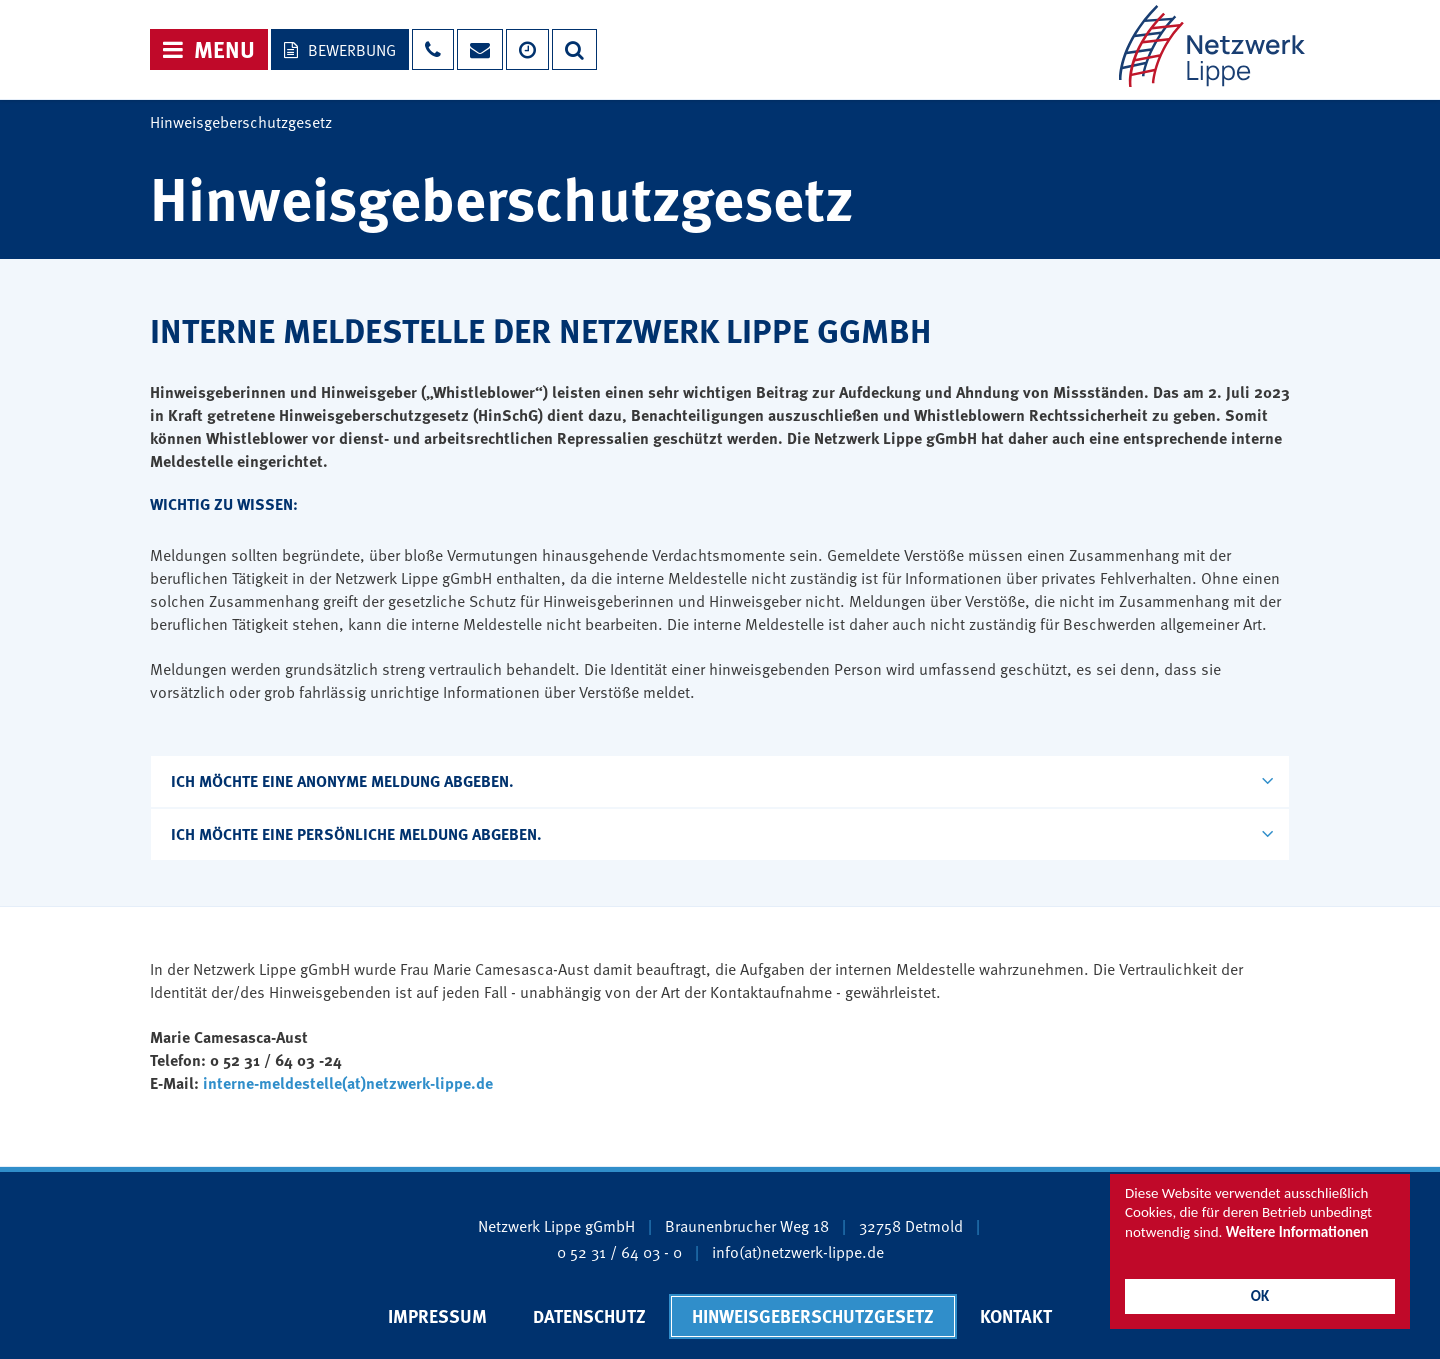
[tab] (720, 781)
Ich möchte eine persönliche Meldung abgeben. (722, 833)
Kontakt (1016, 1316)
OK (1260, 1296)
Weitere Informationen (1297, 1232)
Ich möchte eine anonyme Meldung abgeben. (722, 780)
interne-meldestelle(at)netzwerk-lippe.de (348, 1082)
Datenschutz (589, 1316)
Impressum (437, 1316)
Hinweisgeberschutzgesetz (813, 1316)
